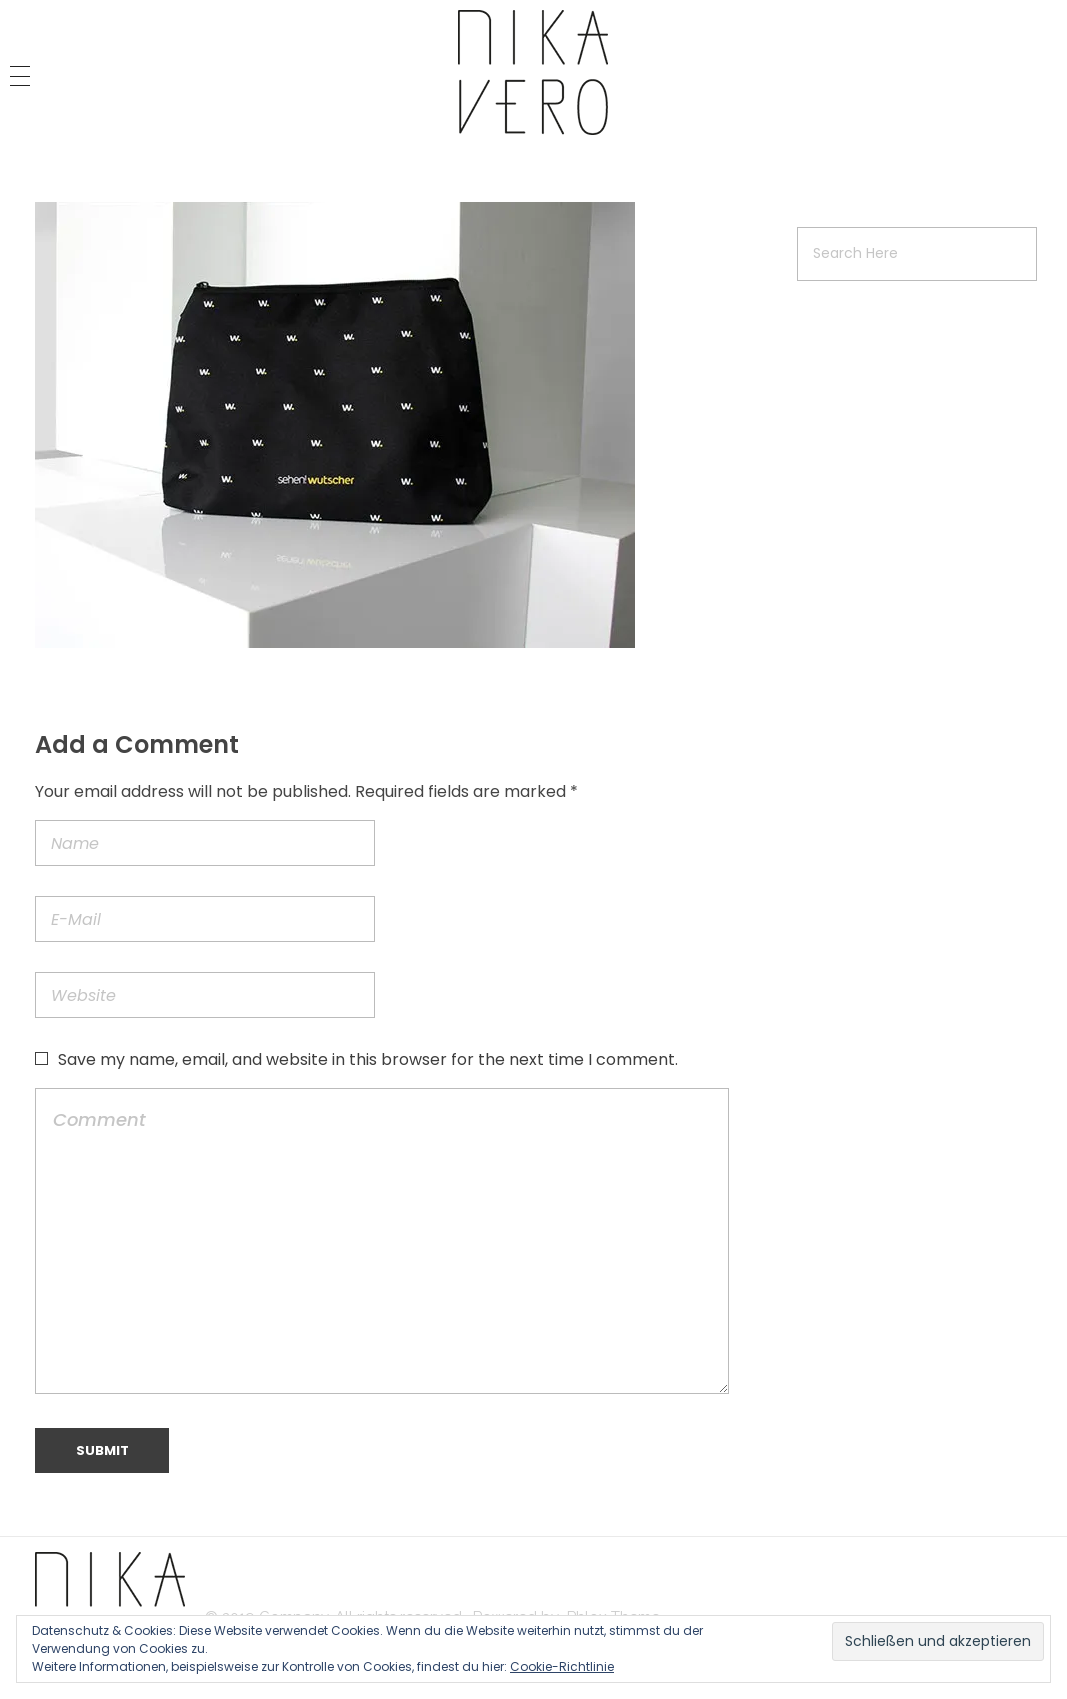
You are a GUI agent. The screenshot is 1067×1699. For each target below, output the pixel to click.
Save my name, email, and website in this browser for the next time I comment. (368, 1059)
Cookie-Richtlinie (562, 1666)
